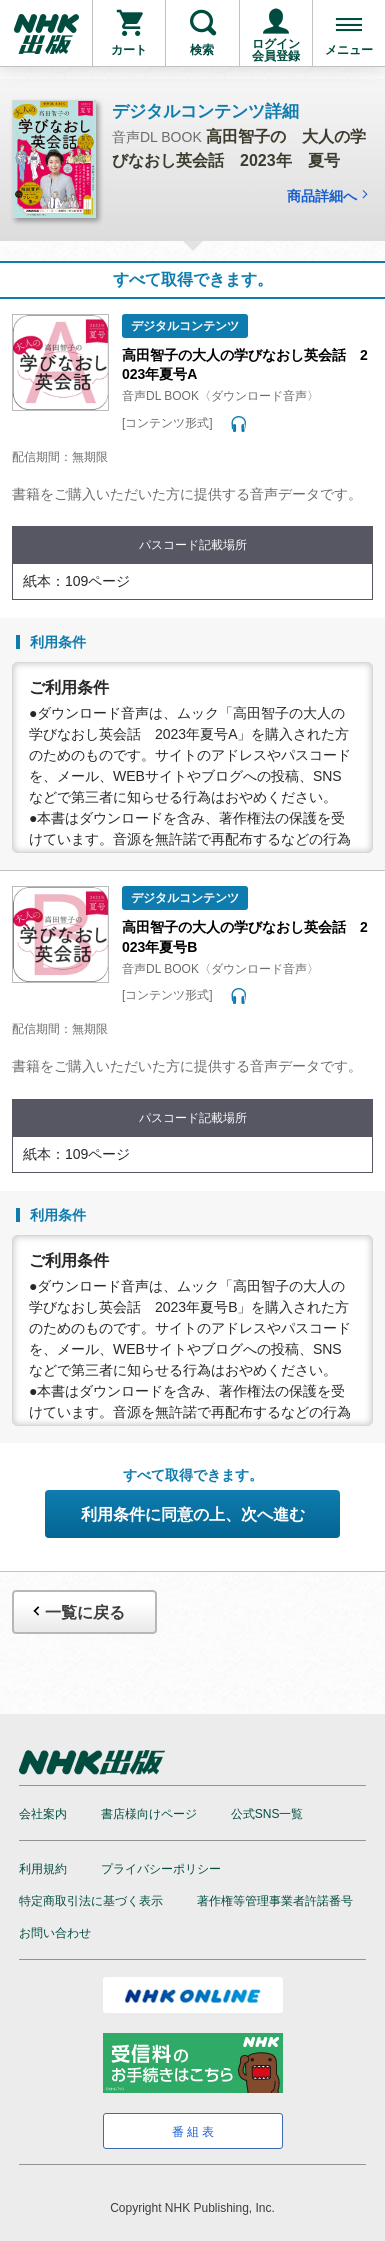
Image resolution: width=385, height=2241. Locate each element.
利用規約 (43, 1869)
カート (129, 50)
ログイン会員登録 (276, 50)
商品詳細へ (330, 196)
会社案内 (43, 1814)
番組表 (194, 2132)
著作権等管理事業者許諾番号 (275, 1901)
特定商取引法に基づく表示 (91, 1901)
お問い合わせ (55, 1933)
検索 (202, 50)
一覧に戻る (76, 1612)
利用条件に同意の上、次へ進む (193, 1514)
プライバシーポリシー (161, 1869)
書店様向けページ (149, 1814)
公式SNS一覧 (267, 1814)
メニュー (349, 50)
